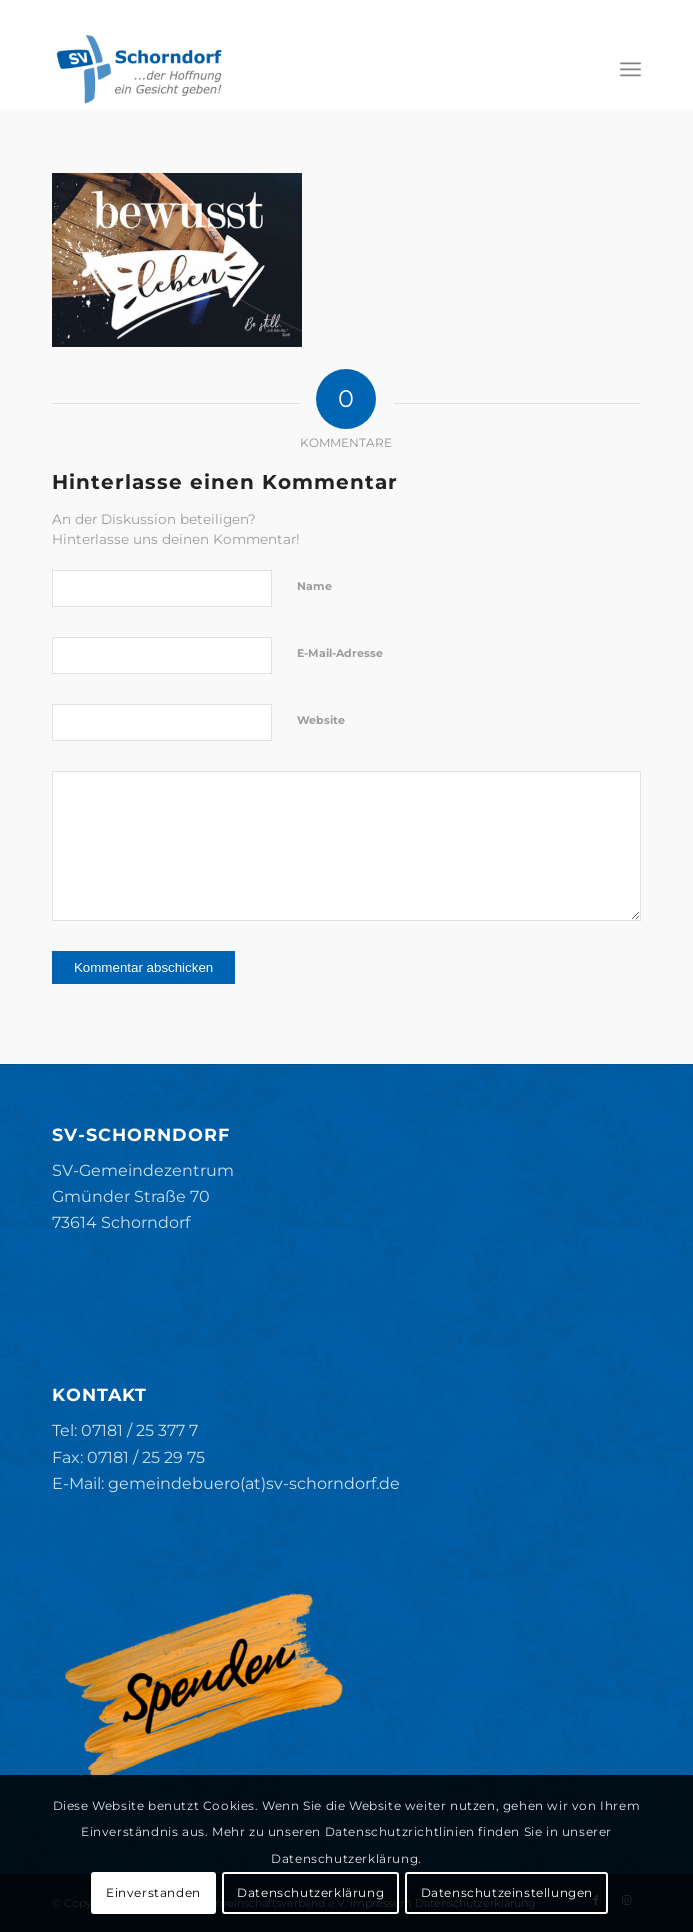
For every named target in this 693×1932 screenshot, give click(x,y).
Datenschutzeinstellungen (507, 1892)
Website (321, 720)
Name (314, 586)
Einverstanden (153, 1892)
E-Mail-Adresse (340, 653)
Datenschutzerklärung (310, 1892)
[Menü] (630, 69)
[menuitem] (630, 69)
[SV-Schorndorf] (287, 69)
